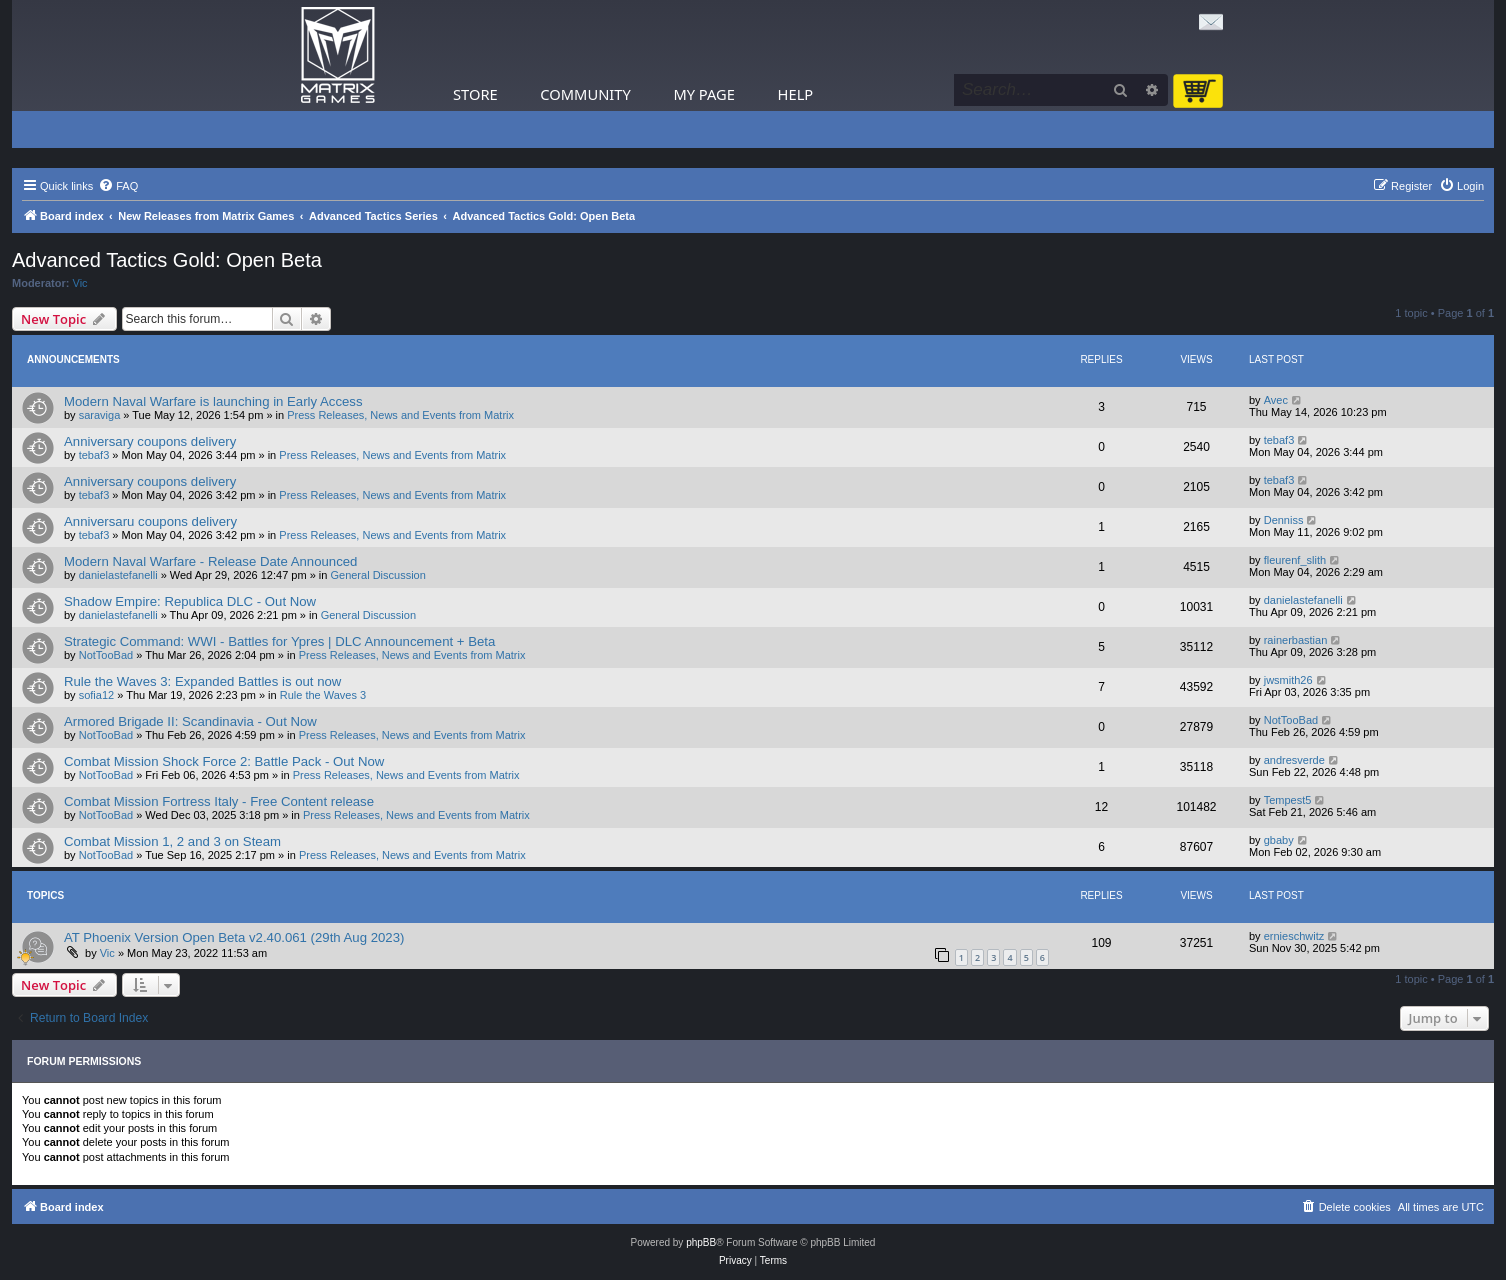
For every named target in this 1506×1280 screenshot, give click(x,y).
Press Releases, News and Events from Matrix (400, 415)
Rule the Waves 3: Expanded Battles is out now (202, 681)
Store (475, 94)
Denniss (1284, 520)
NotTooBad (106, 655)
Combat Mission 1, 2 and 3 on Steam (172, 841)
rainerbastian (1296, 640)
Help (796, 94)
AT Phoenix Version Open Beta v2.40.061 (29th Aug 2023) (234, 937)
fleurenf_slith (1295, 560)
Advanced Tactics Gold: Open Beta (167, 260)
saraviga (100, 415)
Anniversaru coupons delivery (150, 521)
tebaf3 (94, 455)
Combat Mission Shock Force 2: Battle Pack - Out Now (224, 761)
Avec (1276, 400)
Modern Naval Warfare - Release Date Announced (210, 561)
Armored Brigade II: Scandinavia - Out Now (190, 721)
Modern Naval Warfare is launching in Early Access (213, 401)
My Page (704, 94)
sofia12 (96, 695)
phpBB (701, 1242)
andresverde (1294, 760)
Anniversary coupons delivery (150, 441)
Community (585, 94)
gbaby (1279, 840)
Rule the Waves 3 (323, 695)
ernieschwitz (1294, 936)
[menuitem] (118, 186)
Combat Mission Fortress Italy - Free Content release (219, 801)
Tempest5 (1288, 800)
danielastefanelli (118, 575)
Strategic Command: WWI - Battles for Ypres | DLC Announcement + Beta (279, 641)
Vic (80, 283)
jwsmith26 (1288, 680)
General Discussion (377, 575)
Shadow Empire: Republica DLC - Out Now (190, 601)
